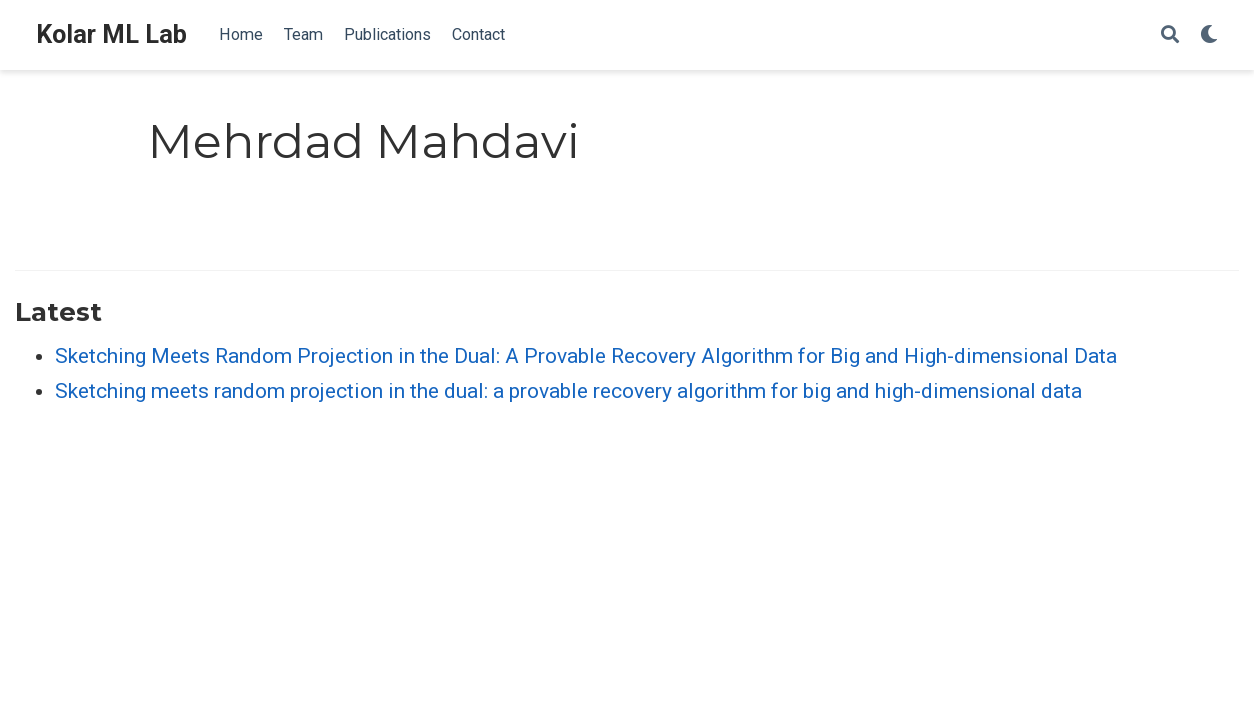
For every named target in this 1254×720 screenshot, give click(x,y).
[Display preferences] (1209, 35)
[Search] (1170, 35)
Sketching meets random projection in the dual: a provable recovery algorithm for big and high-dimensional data (568, 391)
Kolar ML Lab (111, 34)
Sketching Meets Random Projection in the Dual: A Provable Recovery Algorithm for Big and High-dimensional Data (586, 356)
